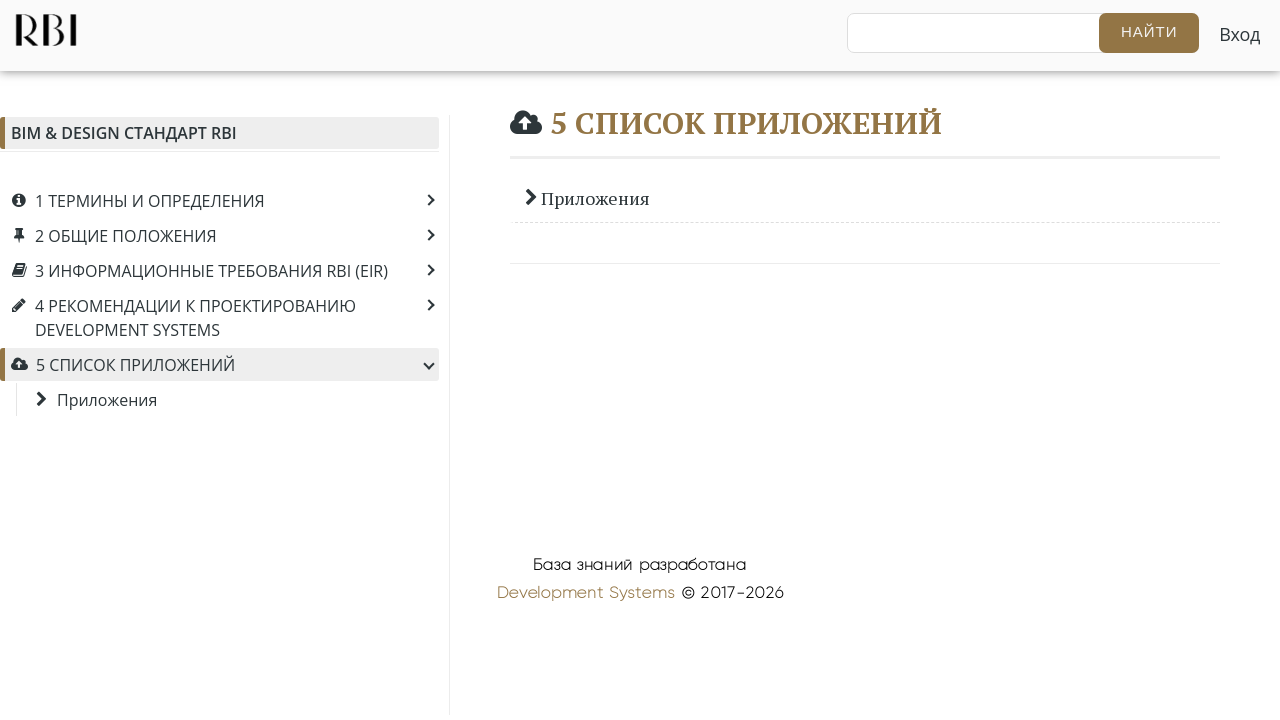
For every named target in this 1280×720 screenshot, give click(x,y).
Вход (1239, 34)
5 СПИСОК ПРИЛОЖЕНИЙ (746, 123)
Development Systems (586, 593)
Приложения (587, 198)
